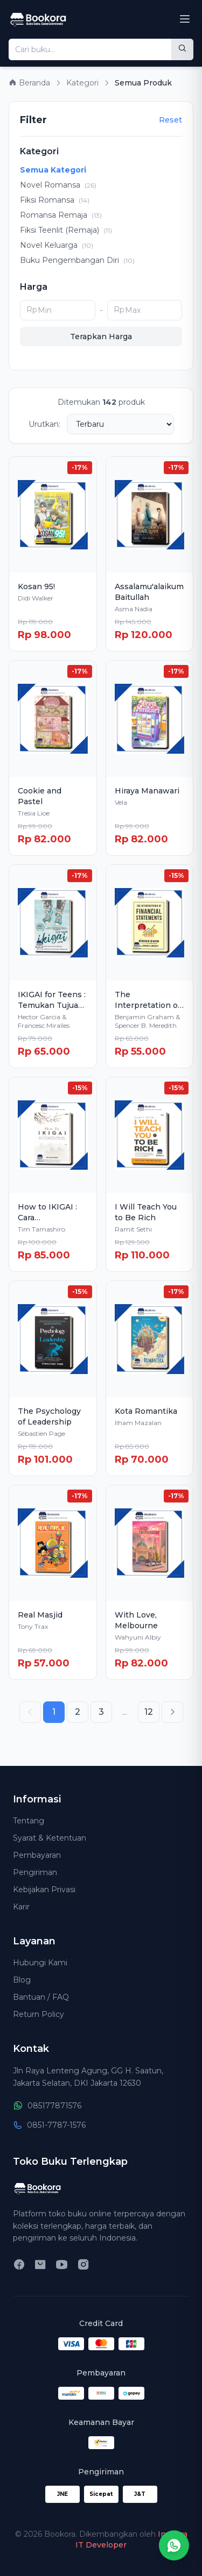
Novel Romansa (58, 185)
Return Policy (38, 2014)
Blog (22, 1980)
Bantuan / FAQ (41, 1997)
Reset (170, 120)
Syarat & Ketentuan (49, 1838)
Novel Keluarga (56, 245)
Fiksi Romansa (54, 200)
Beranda (29, 83)
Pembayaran (37, 1855)
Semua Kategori (53, 170)
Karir (21, 1907)
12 (148, 1712)
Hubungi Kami (40, 1962)
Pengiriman (35, 1872)
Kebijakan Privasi (44, 1889)
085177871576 (47, 2105)
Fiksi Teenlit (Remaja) (66, 230)
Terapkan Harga (101, 336)
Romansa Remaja (61, 215)
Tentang (28, 1821)
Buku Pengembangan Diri (77, 260)
